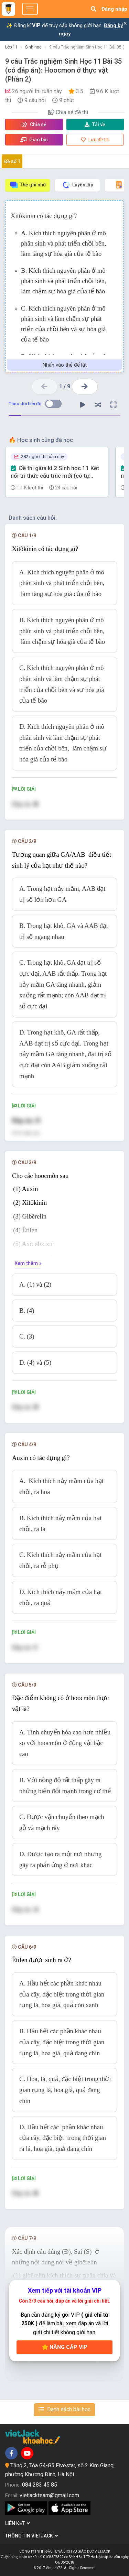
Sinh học (33, 47)
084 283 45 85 (39, 2484)
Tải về (95, 124)
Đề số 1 (12, 161)
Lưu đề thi (95, 139)
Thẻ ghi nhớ (28, 185)
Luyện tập (77, 185)
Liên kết (17, 2523)
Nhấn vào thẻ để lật (65, 365)
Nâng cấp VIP (64, 2347)
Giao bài (34, 139)
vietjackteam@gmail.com (49, 2495)
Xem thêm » (28, 1263)
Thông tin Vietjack (31, 2536)
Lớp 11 (11, 47)
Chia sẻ (34, 124)
